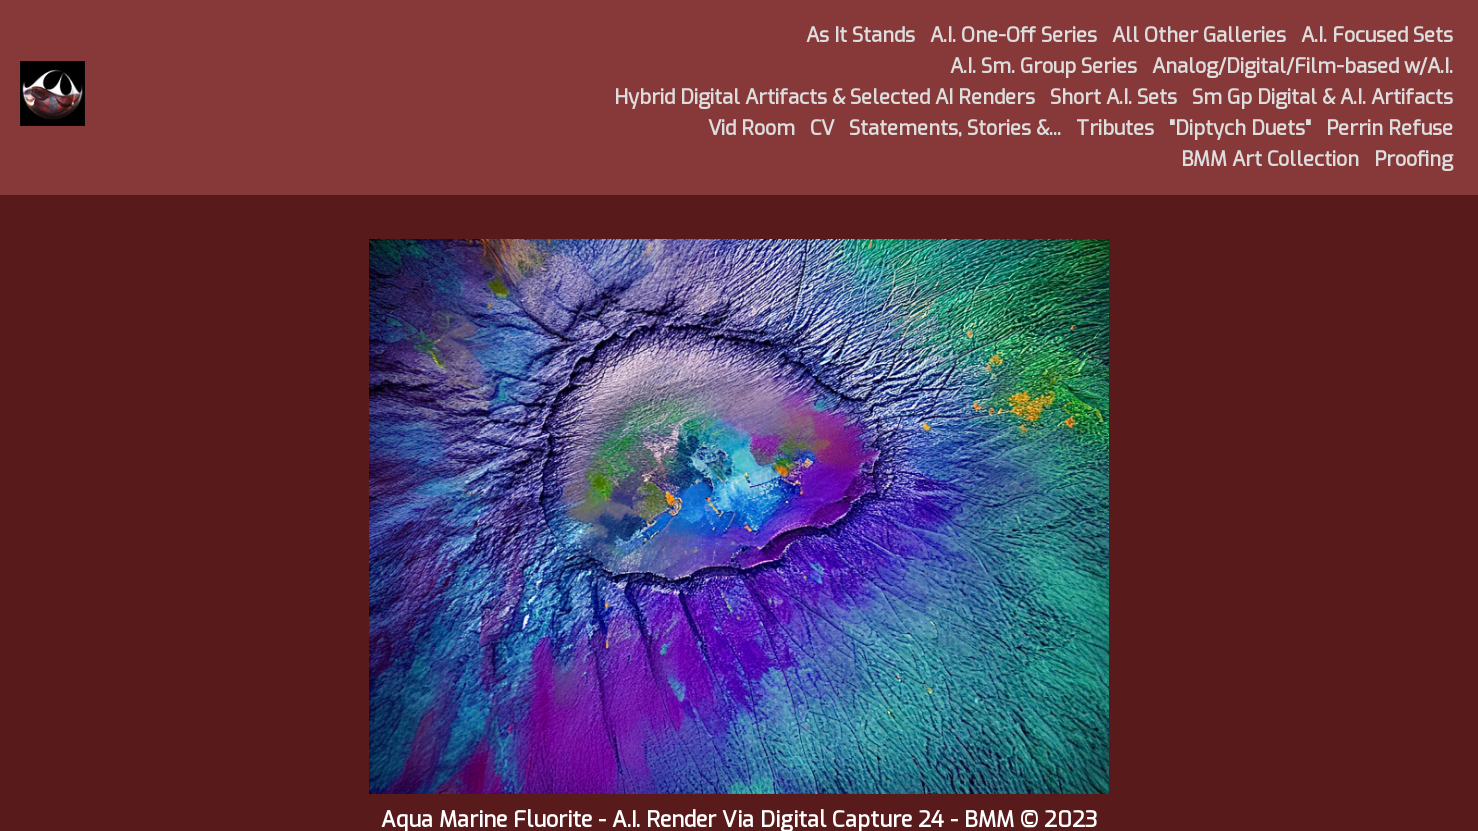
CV (822, 128)
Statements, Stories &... (955, 128)
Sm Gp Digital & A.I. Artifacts (1322, 97)
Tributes (1115, 128)
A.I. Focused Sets (1377, 35)
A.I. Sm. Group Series (1043, 66)
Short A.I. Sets (1113, 97)
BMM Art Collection (1270, 159)
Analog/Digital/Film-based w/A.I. (1302, 66)
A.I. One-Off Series (1013, 35)
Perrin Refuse (1389, 128)
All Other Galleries (1199, 35)
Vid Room (751, 128)
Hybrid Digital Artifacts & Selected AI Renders (824, 97)
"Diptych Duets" (1240, 128)
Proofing (1413, 159)
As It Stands (860, 35)
